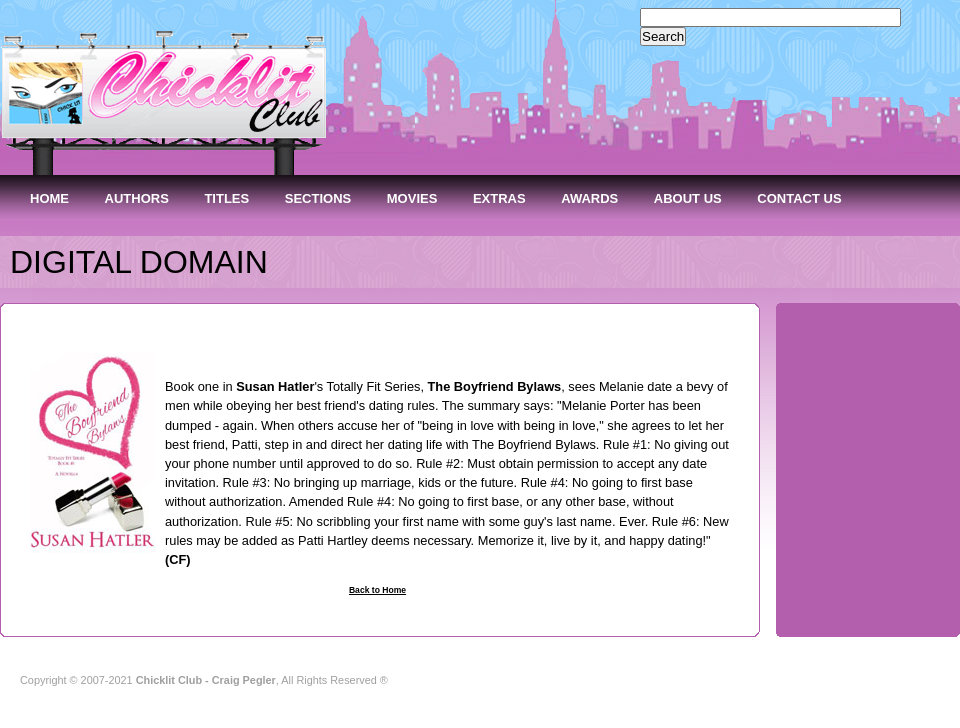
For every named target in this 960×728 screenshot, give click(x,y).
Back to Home (377, 590)
